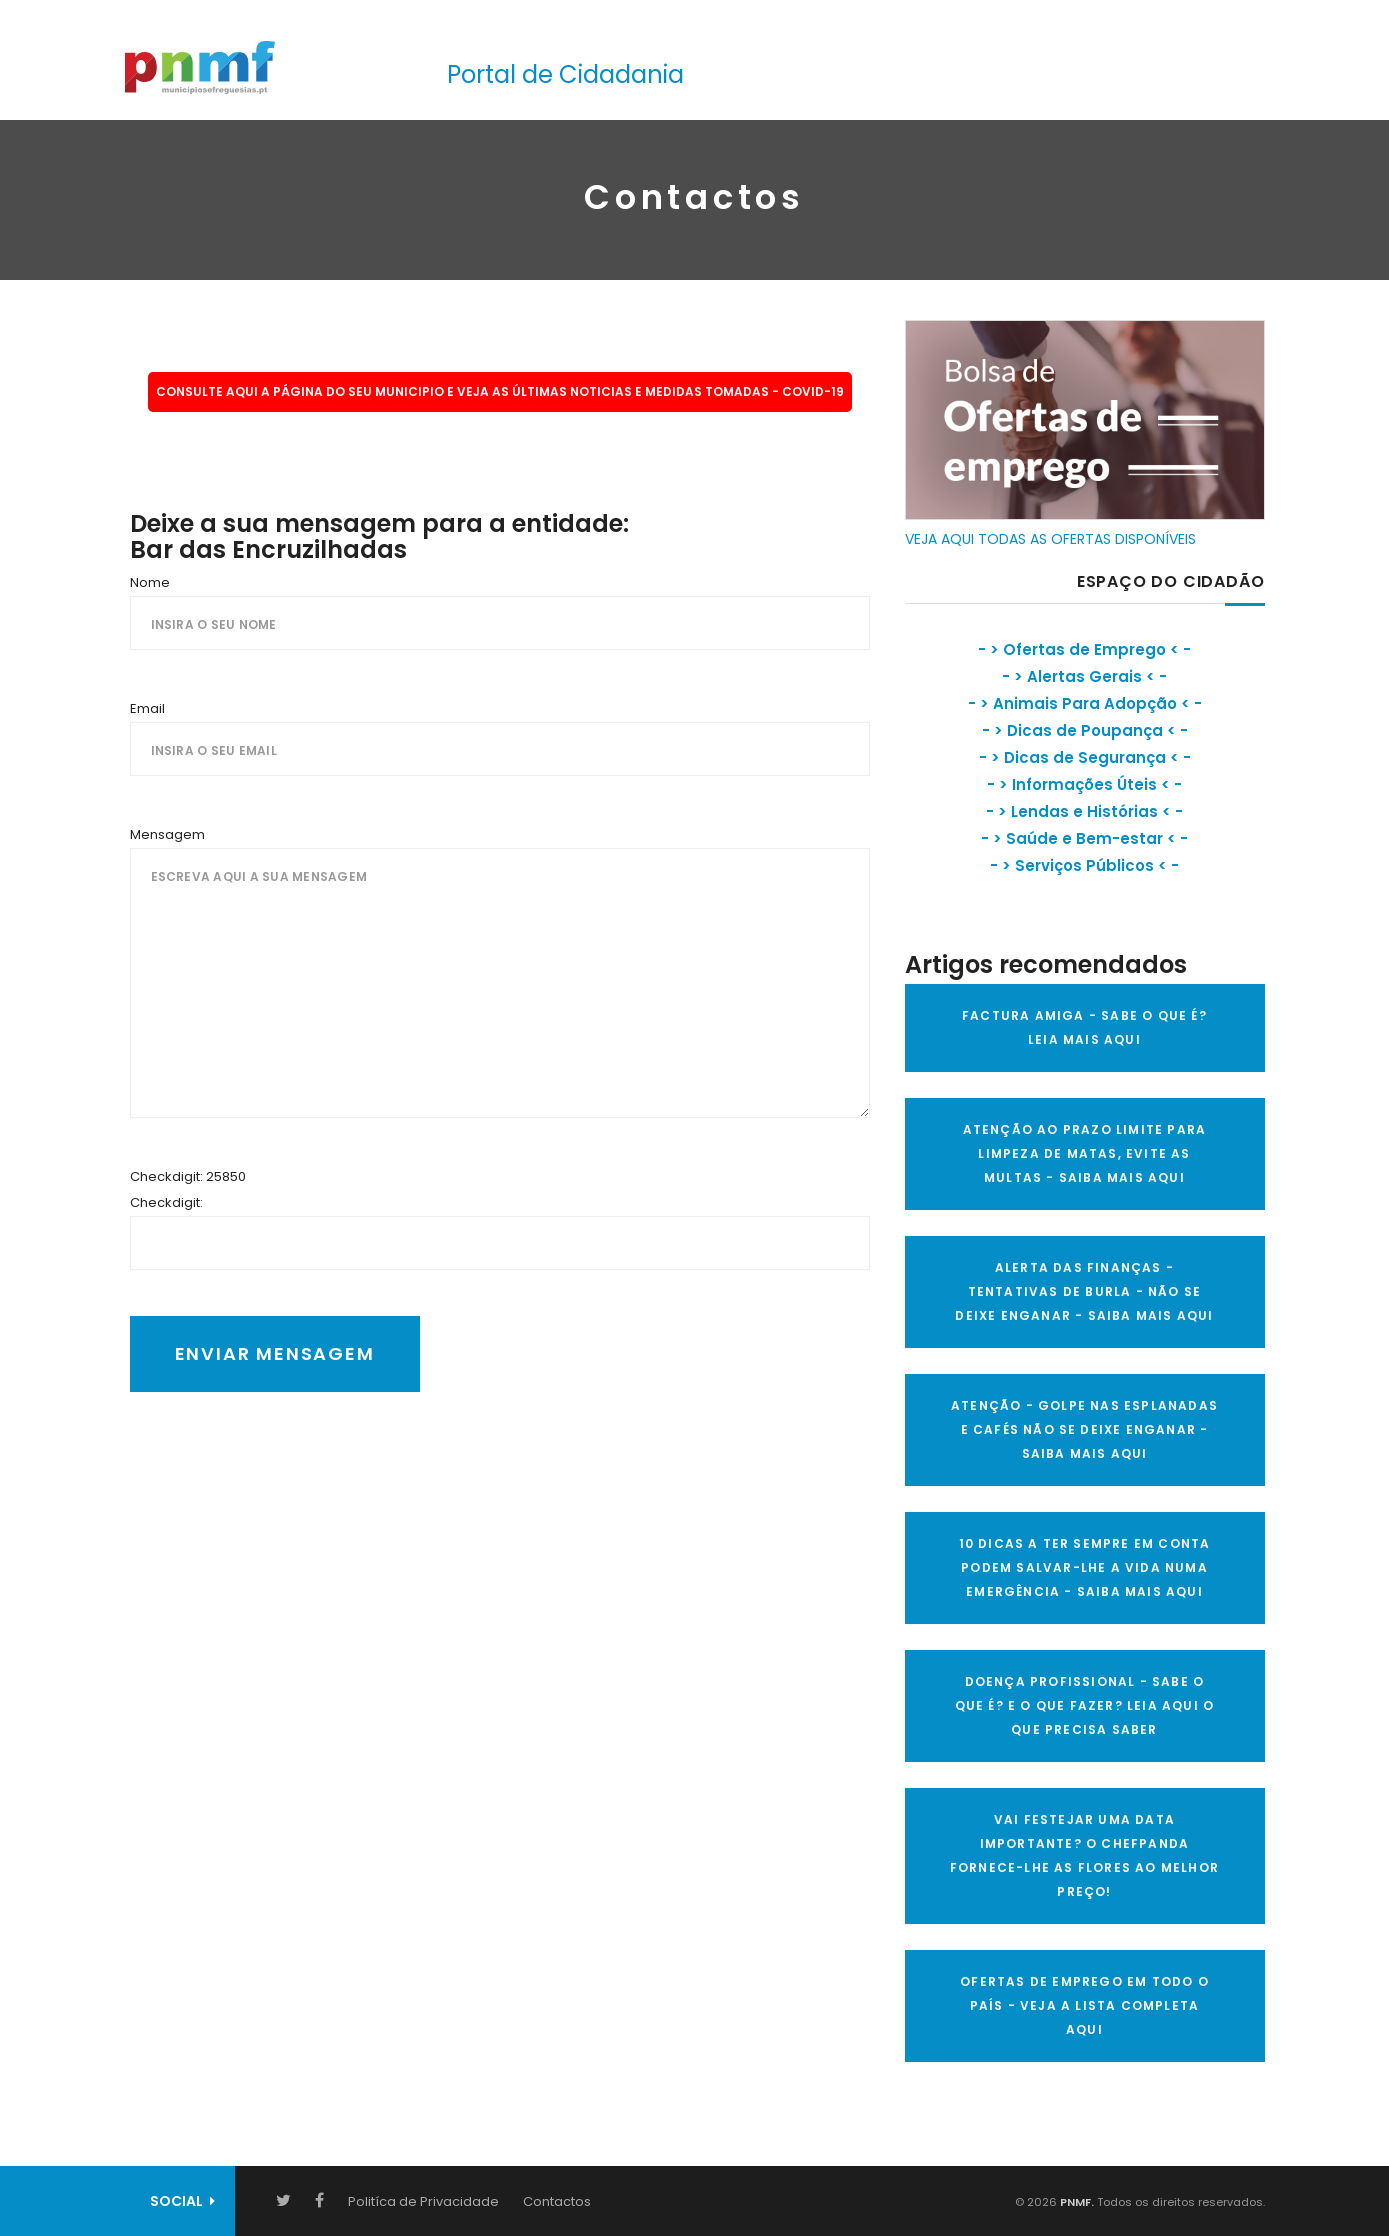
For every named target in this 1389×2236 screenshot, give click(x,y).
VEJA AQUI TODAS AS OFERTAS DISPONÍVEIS (1050, 539)
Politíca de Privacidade (423, 2201)
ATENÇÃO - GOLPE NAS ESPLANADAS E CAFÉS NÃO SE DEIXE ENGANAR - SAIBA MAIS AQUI (1084, 1429)
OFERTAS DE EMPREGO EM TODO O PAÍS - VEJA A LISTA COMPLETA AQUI (1084, 2005)
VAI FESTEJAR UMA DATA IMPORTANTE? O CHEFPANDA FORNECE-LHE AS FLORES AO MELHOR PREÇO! (1084, 1855)
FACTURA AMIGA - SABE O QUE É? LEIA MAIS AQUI (1084, 1027)
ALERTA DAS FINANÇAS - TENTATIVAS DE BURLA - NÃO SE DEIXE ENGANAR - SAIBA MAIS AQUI (1084, 1291)
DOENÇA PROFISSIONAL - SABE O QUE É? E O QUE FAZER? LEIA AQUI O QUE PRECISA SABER (1085, 1705)
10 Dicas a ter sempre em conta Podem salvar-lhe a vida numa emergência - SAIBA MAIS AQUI (1085, 1567)
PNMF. (1075, 2202)
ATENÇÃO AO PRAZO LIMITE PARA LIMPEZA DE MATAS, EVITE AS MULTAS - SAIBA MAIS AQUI (1085, 1153)
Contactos (557, 2201)
